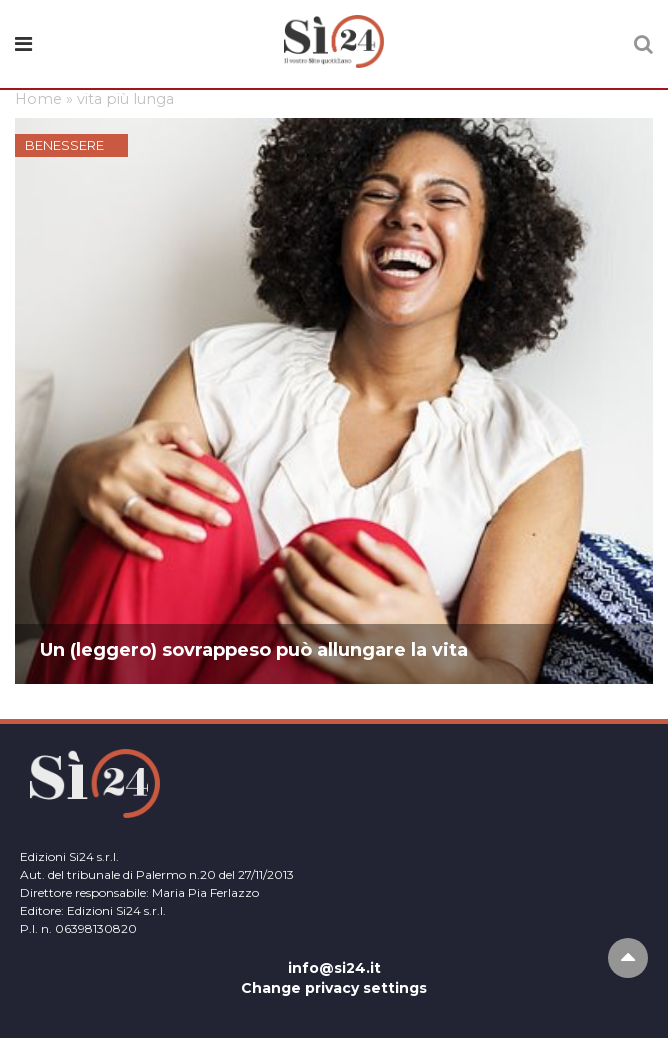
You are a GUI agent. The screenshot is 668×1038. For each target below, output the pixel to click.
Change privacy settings (334, 988)
